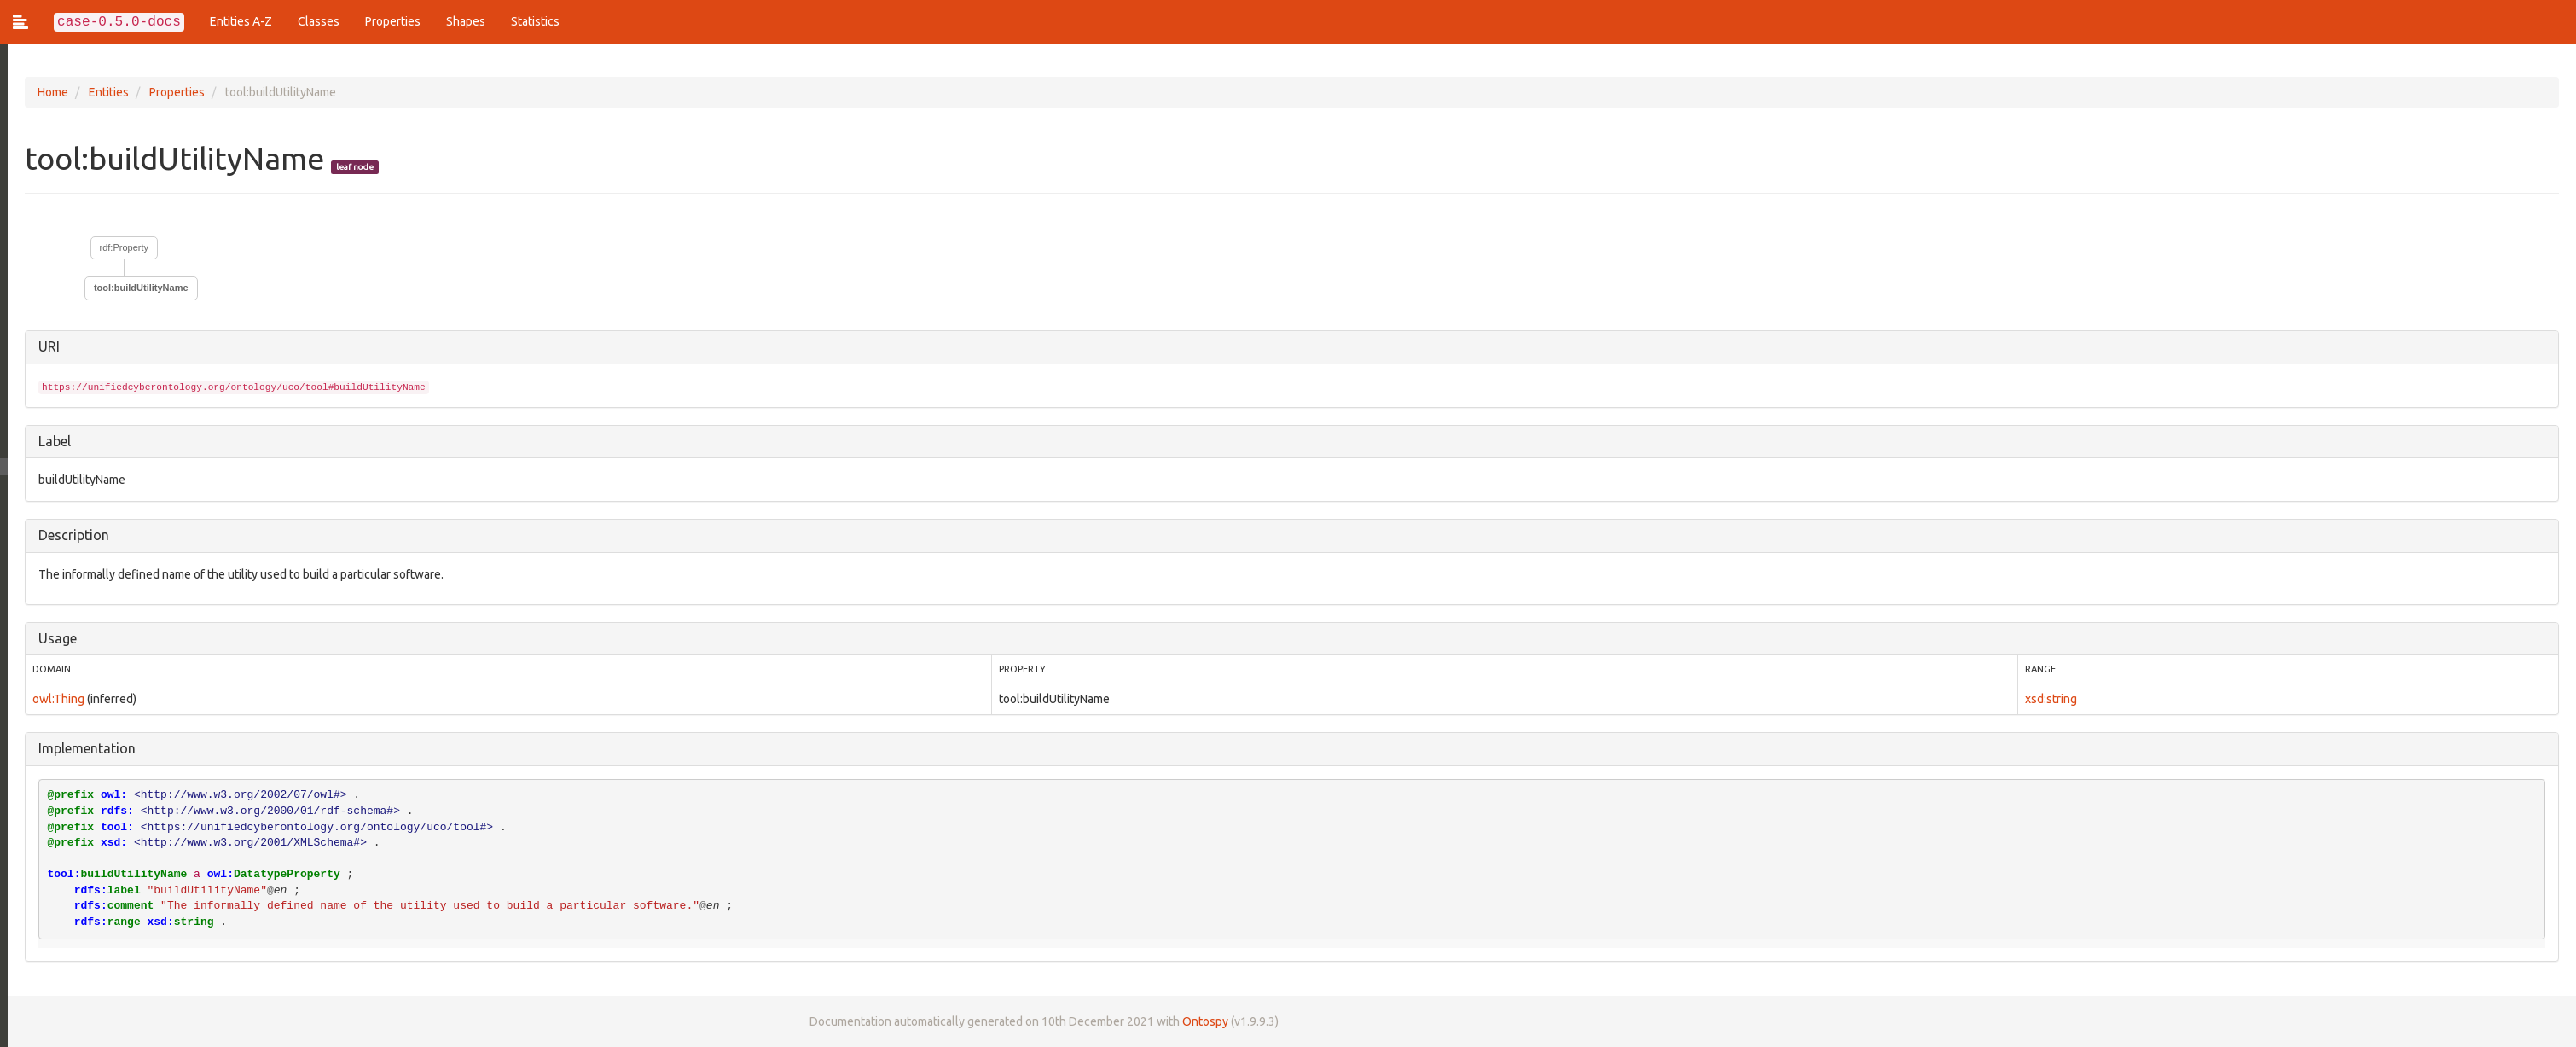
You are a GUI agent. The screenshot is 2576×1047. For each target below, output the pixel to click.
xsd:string (2049, 699)
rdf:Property (116, 247)
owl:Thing (51, 699)
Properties (393, 21)
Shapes (465, 21)
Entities (101, 92)
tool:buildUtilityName (133, 287)
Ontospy (1198, 1021)
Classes (318, 21)
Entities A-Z (241, 21)
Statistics (535, 21)
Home (45, 92)
